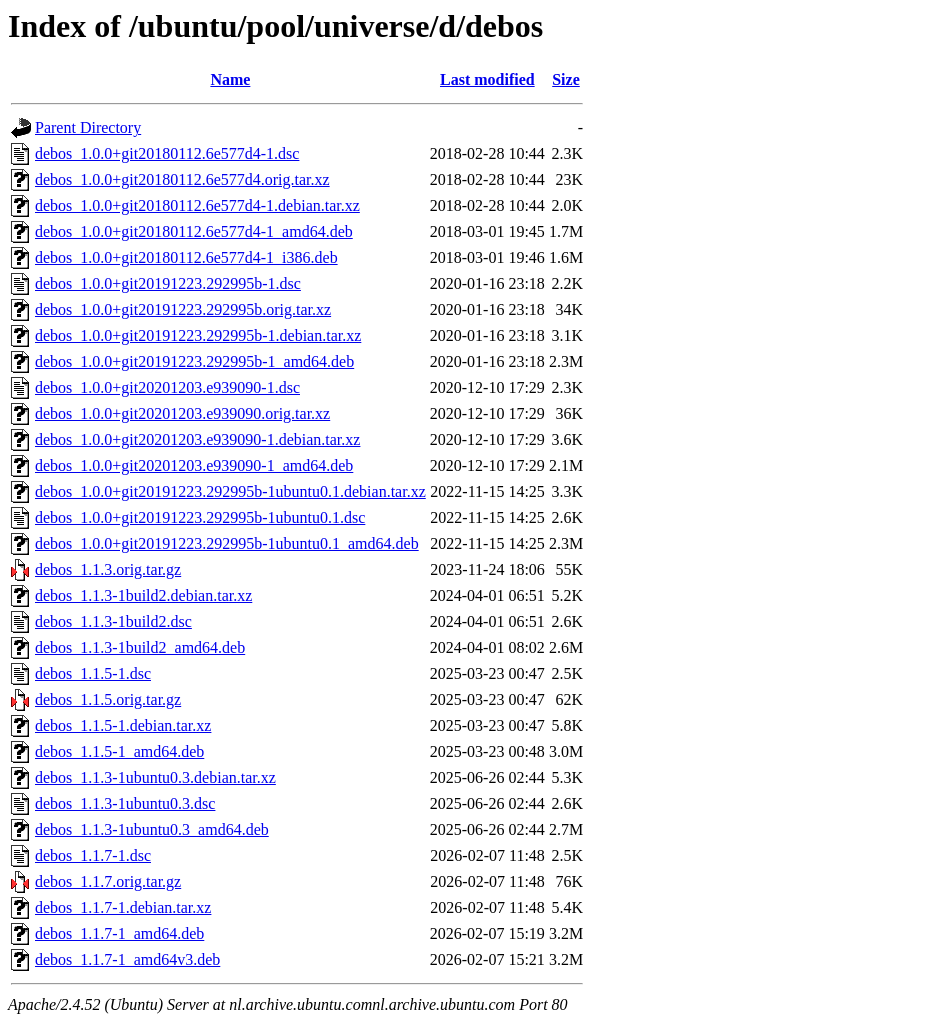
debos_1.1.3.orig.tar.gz (108, 569)
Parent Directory (88, 127)
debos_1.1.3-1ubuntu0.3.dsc (125, 803)
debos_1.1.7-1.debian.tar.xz (123, 907)
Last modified (487, 79)
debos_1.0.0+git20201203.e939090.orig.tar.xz (182, 413)
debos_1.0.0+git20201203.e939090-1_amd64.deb (194, 465)
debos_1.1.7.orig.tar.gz (108, 881)
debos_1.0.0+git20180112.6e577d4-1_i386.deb (186, 257)
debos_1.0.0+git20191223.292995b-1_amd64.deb (194, 361)
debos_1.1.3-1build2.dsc (113, 621)
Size (566, 79)
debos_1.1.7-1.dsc (93, 855)
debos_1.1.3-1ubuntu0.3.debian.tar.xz (155, 777)
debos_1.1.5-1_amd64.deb (119, 751)
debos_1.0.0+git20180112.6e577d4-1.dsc (167, 153)
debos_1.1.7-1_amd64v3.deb (127, 959)
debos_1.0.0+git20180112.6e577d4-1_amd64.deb (194, 231)
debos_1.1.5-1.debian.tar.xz (123, 725)
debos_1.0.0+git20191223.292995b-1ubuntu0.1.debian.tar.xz (230, 491)
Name (230, 79)
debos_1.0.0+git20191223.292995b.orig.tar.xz (183, 309)
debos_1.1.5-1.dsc (93, 673)
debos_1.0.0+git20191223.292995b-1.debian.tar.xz (198, 335)
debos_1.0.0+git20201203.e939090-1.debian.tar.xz (197, 439)
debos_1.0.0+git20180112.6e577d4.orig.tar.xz (182, 179)
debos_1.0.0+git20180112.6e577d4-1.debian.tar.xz (197, 205)
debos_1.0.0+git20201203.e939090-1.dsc (167, 387)
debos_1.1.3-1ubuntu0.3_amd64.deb (152, 829)
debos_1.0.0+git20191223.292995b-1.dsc (168, 283)
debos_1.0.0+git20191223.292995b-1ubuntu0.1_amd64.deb (227, 543)
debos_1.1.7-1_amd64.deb (119, 933)
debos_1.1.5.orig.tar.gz (108, 699)
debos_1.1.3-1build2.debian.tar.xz (143, 595)
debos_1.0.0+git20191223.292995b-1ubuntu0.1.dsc (200, 517)
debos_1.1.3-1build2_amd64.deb (140, 647)
